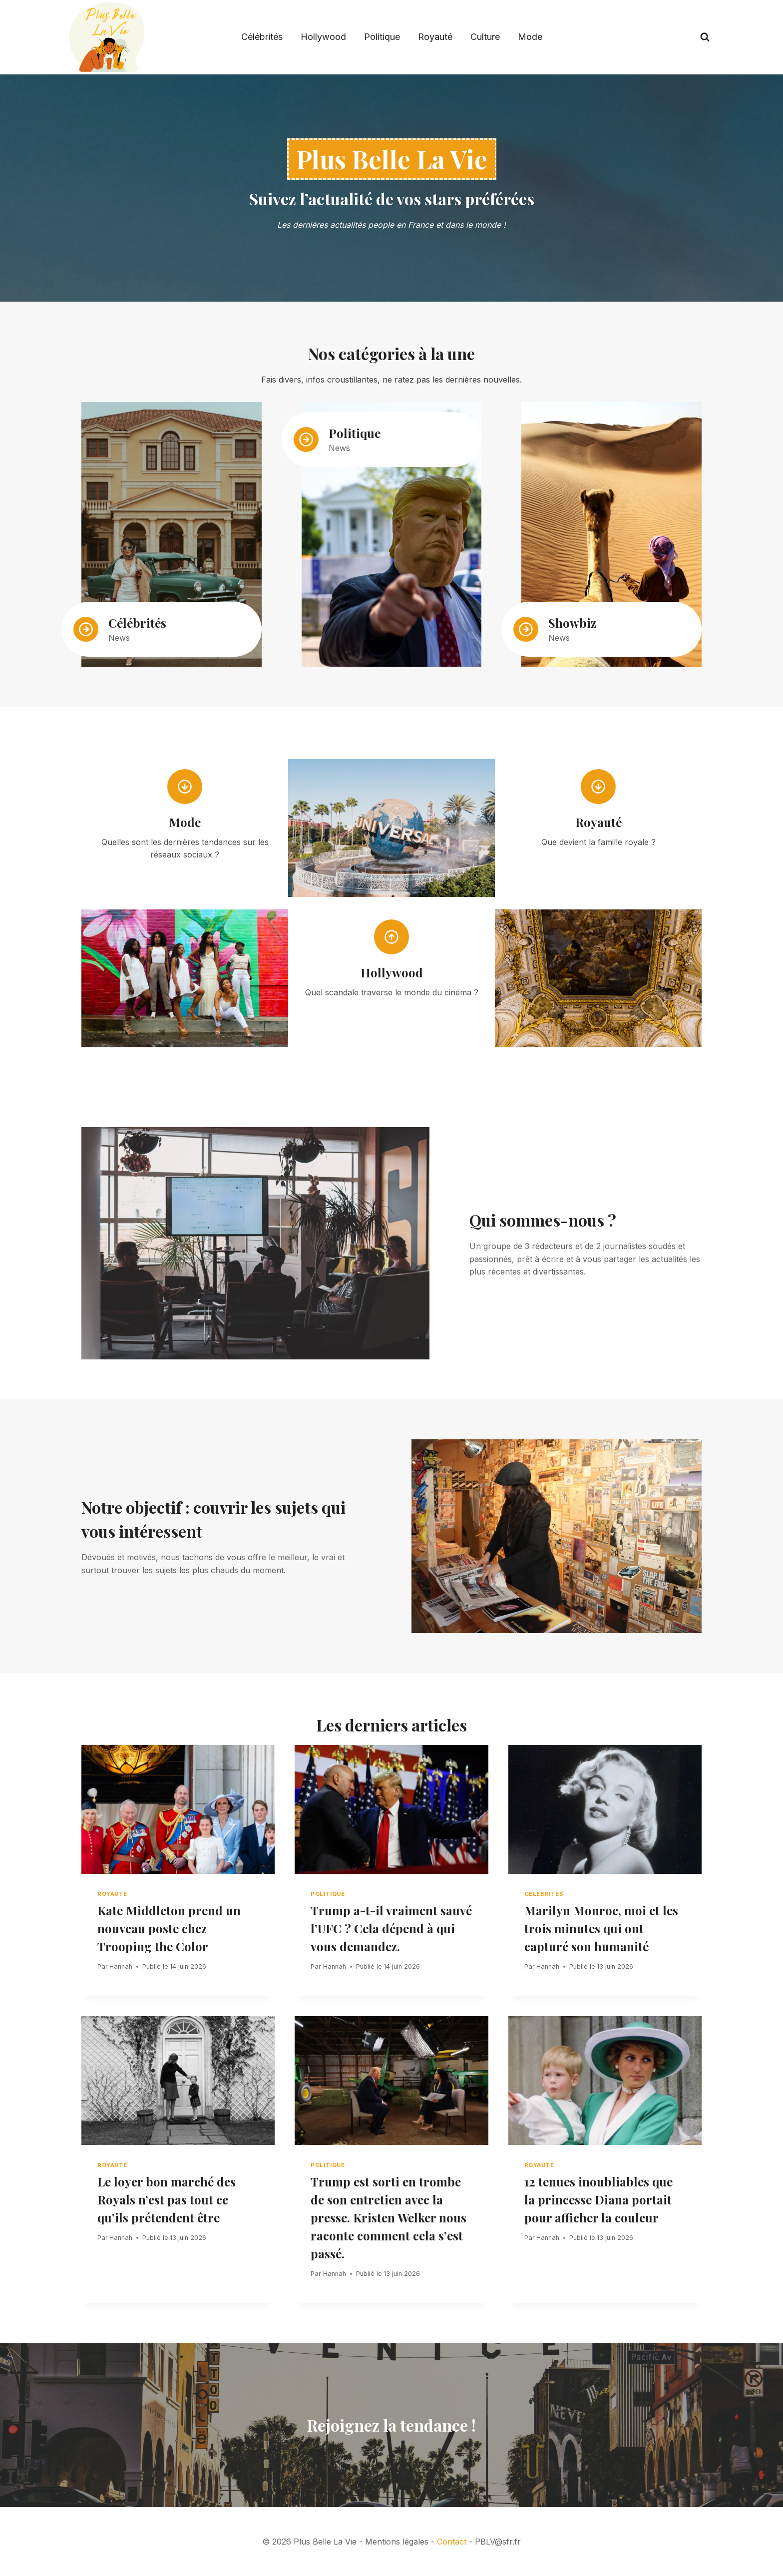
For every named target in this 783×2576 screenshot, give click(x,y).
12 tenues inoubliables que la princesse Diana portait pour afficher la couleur (598, 2199)
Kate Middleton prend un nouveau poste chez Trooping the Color (169, 1928)
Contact (451, 2542)
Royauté (435, 36)
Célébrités (262, 36)
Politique (382, 36)
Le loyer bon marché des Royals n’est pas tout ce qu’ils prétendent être (166, 2199)
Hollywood (323, 36)
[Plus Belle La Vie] (106, 37)
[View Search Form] (705, 37)
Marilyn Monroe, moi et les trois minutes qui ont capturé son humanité (601, 1928)
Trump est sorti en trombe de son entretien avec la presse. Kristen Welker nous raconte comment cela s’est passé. (388, 2217)
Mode (530, 36)
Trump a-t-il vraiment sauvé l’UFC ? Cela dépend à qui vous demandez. (391, 1928)
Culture (485, 36)
